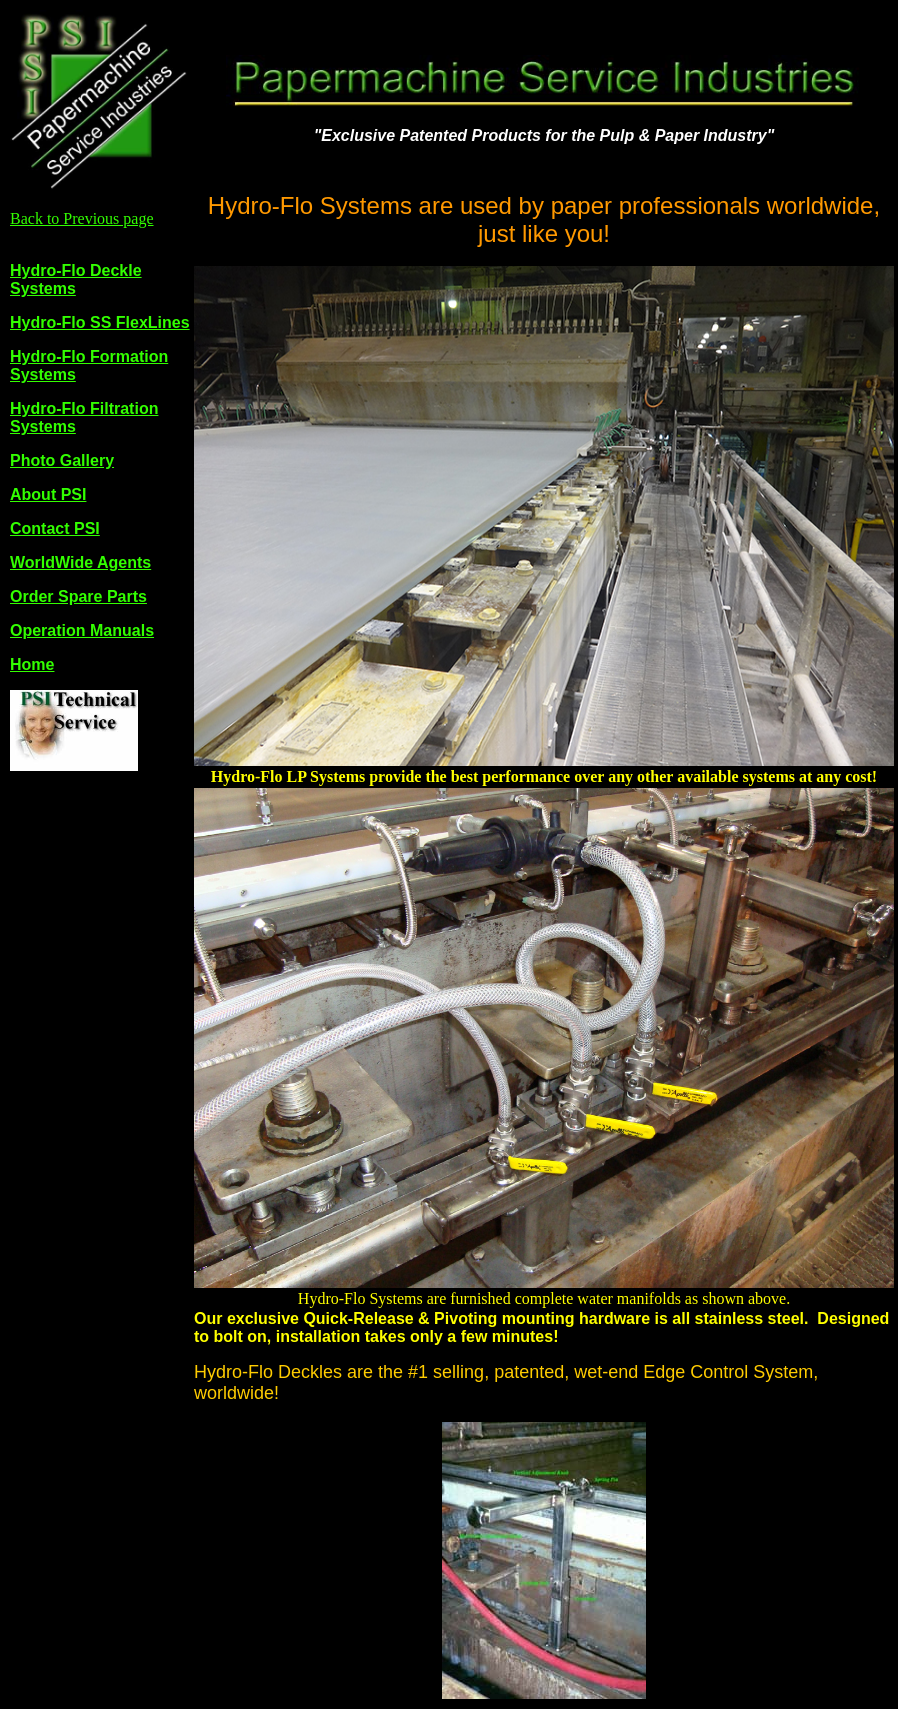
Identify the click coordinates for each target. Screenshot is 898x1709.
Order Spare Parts (78, 596)
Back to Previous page (82, 218)
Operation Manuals (82, 630)
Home (32, 664)
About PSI (48, 494)
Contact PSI (55, 528)
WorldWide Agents (80, 562)
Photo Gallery (62, 460)
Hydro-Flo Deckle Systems (76, 279)
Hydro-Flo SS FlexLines (100, 322)
